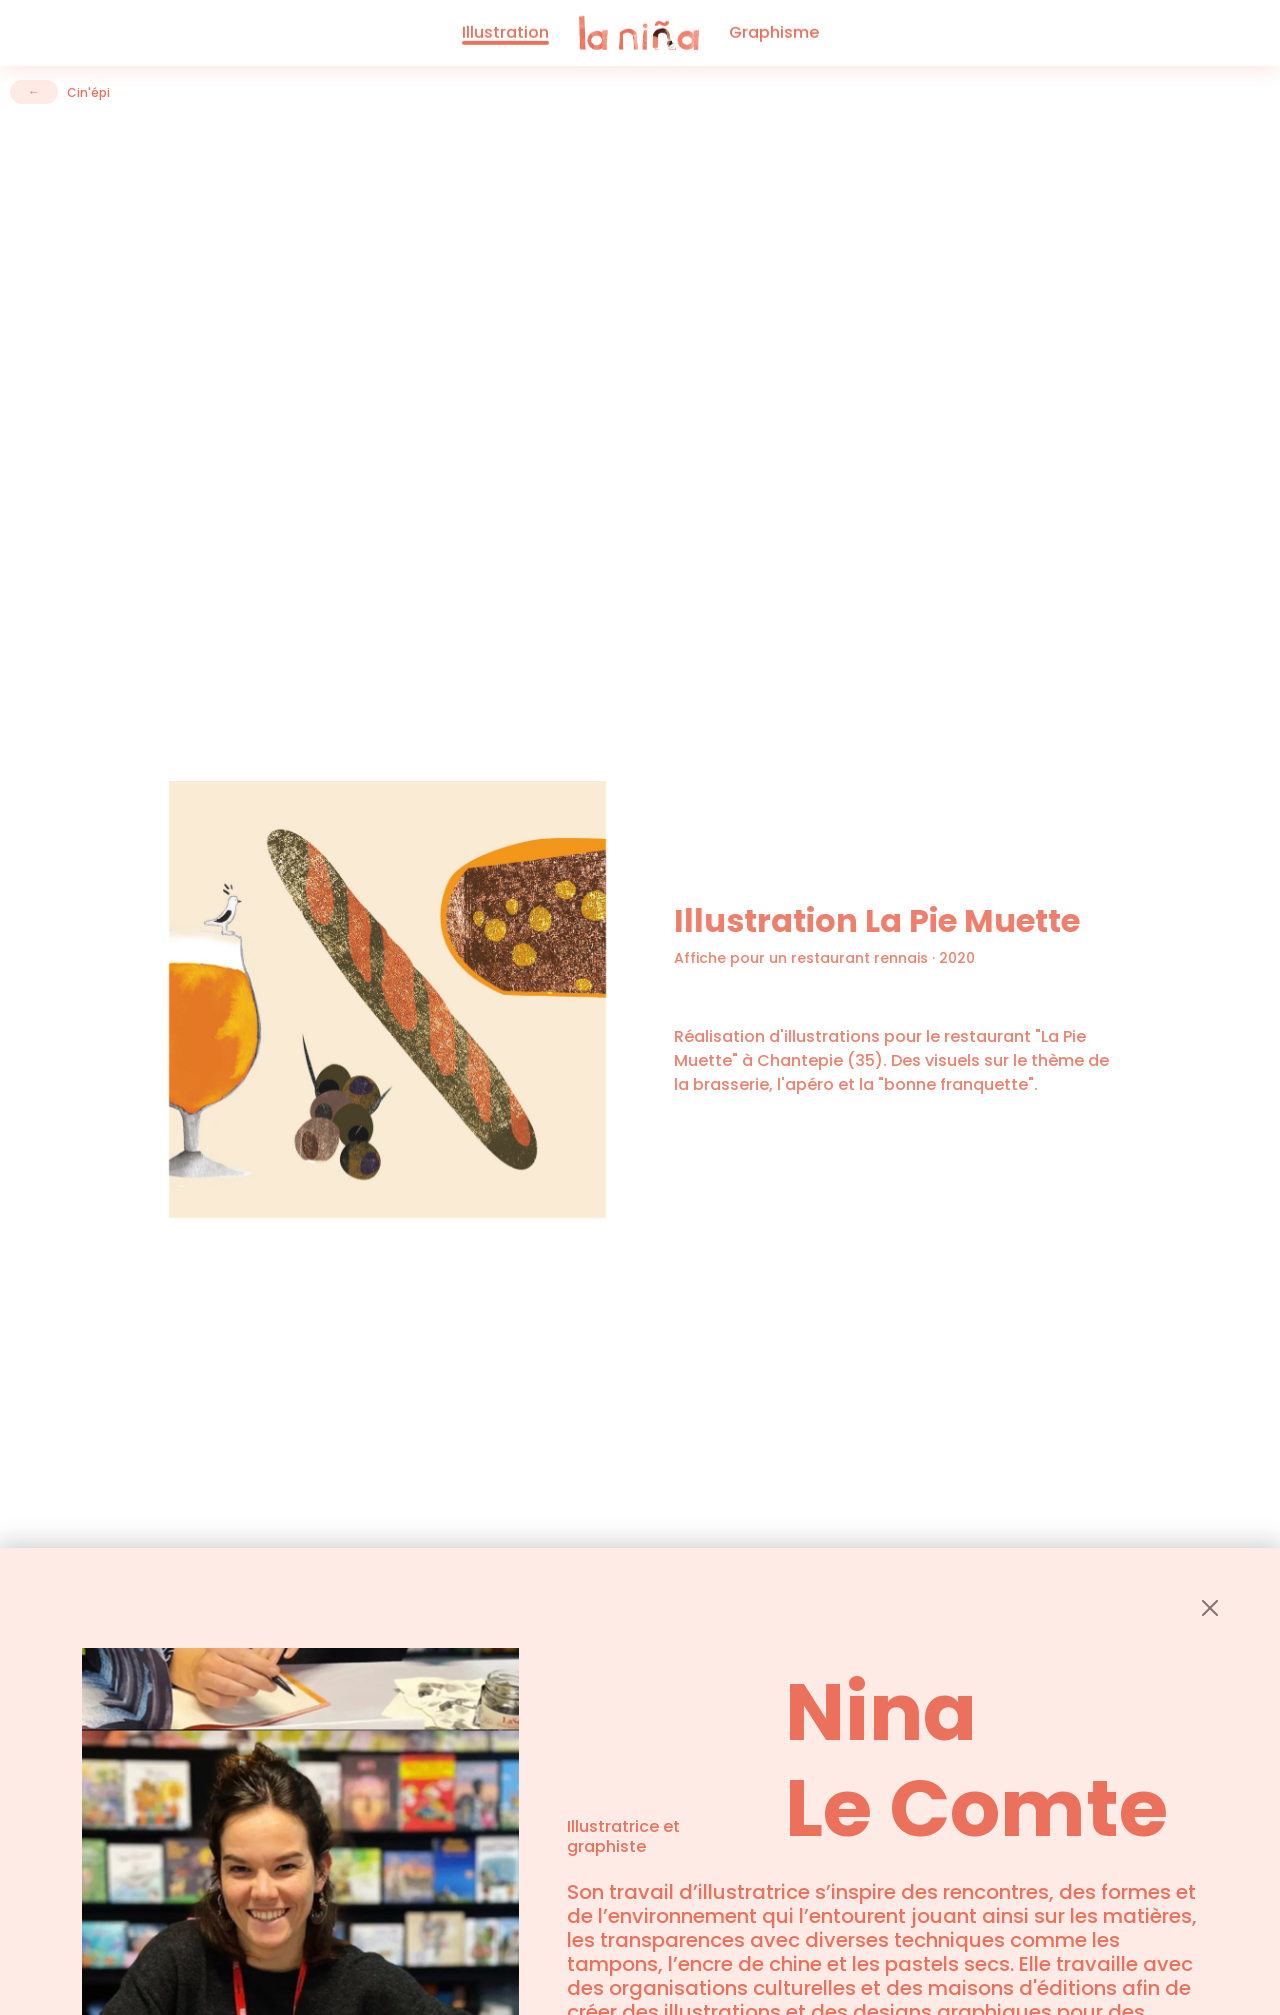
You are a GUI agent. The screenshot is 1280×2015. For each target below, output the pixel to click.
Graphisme (774, 30)
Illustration (505, 30)
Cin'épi (88, 92)
